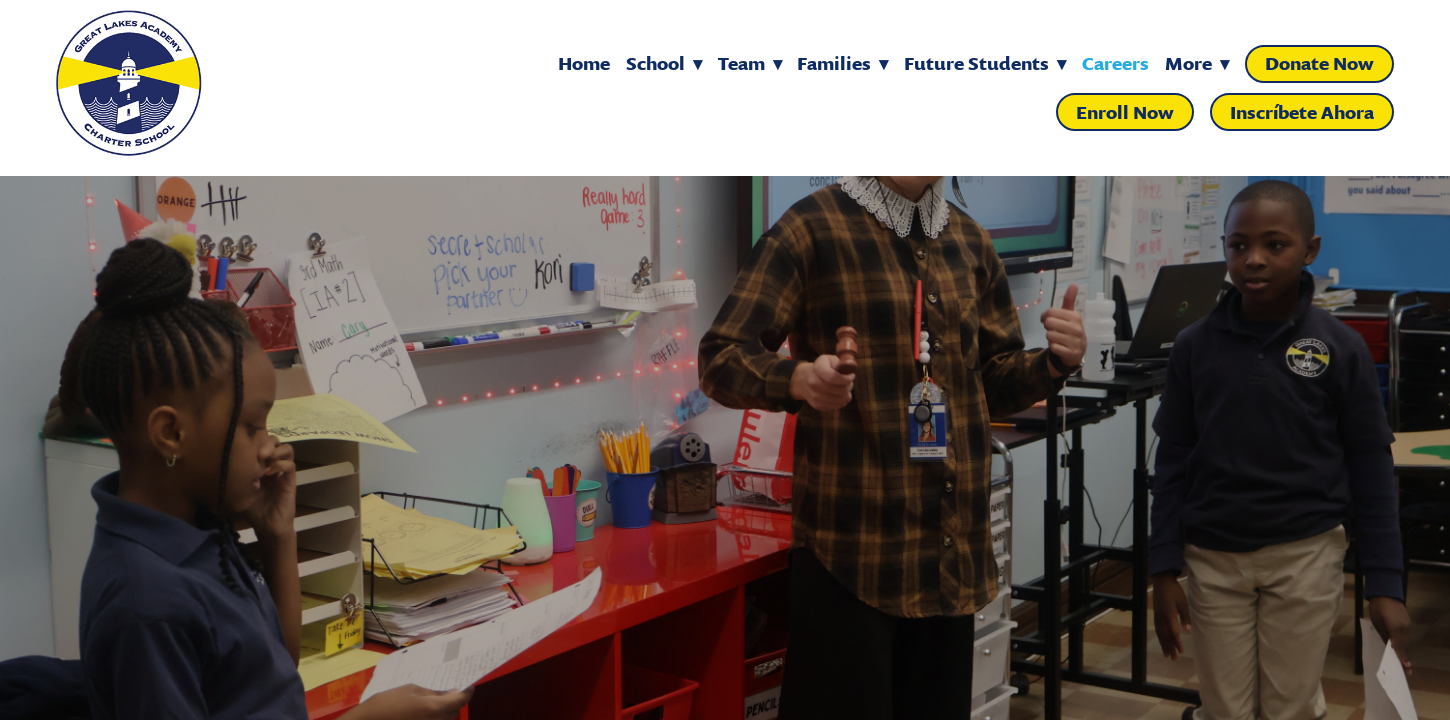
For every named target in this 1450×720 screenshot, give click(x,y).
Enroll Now (1125, 112)
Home (584, 63)
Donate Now (1319, 63)
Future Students (985, 63)
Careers (1115, 63)
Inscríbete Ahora (1302, 112)
